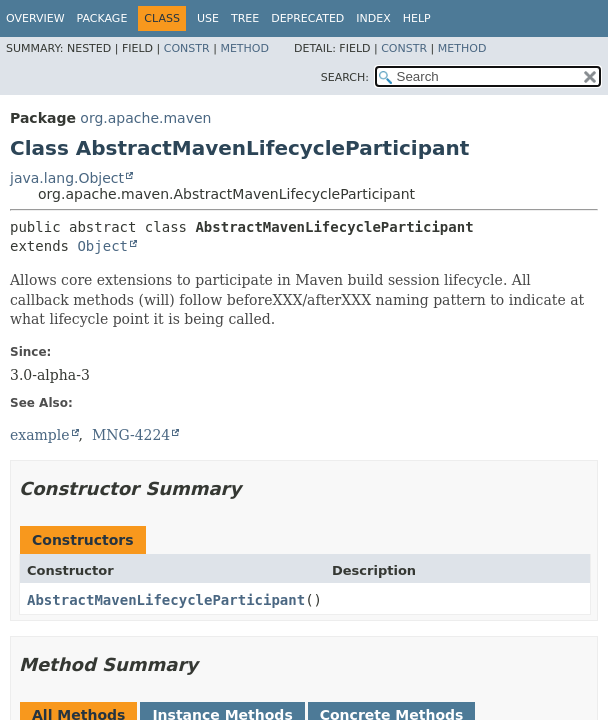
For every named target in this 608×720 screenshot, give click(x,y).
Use (208, 18)
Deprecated (307, 18)
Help (417, 18)
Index (373, 18)
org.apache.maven (145, 118)
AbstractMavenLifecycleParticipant (166, 600)
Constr (187, 48)
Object (102, 246)
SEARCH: (345, 77)
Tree (245, 18)
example (40, 435)
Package (102, 18)
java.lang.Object (67, 178)
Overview (35, 18)
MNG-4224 (131, 435)
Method (244, 48)
